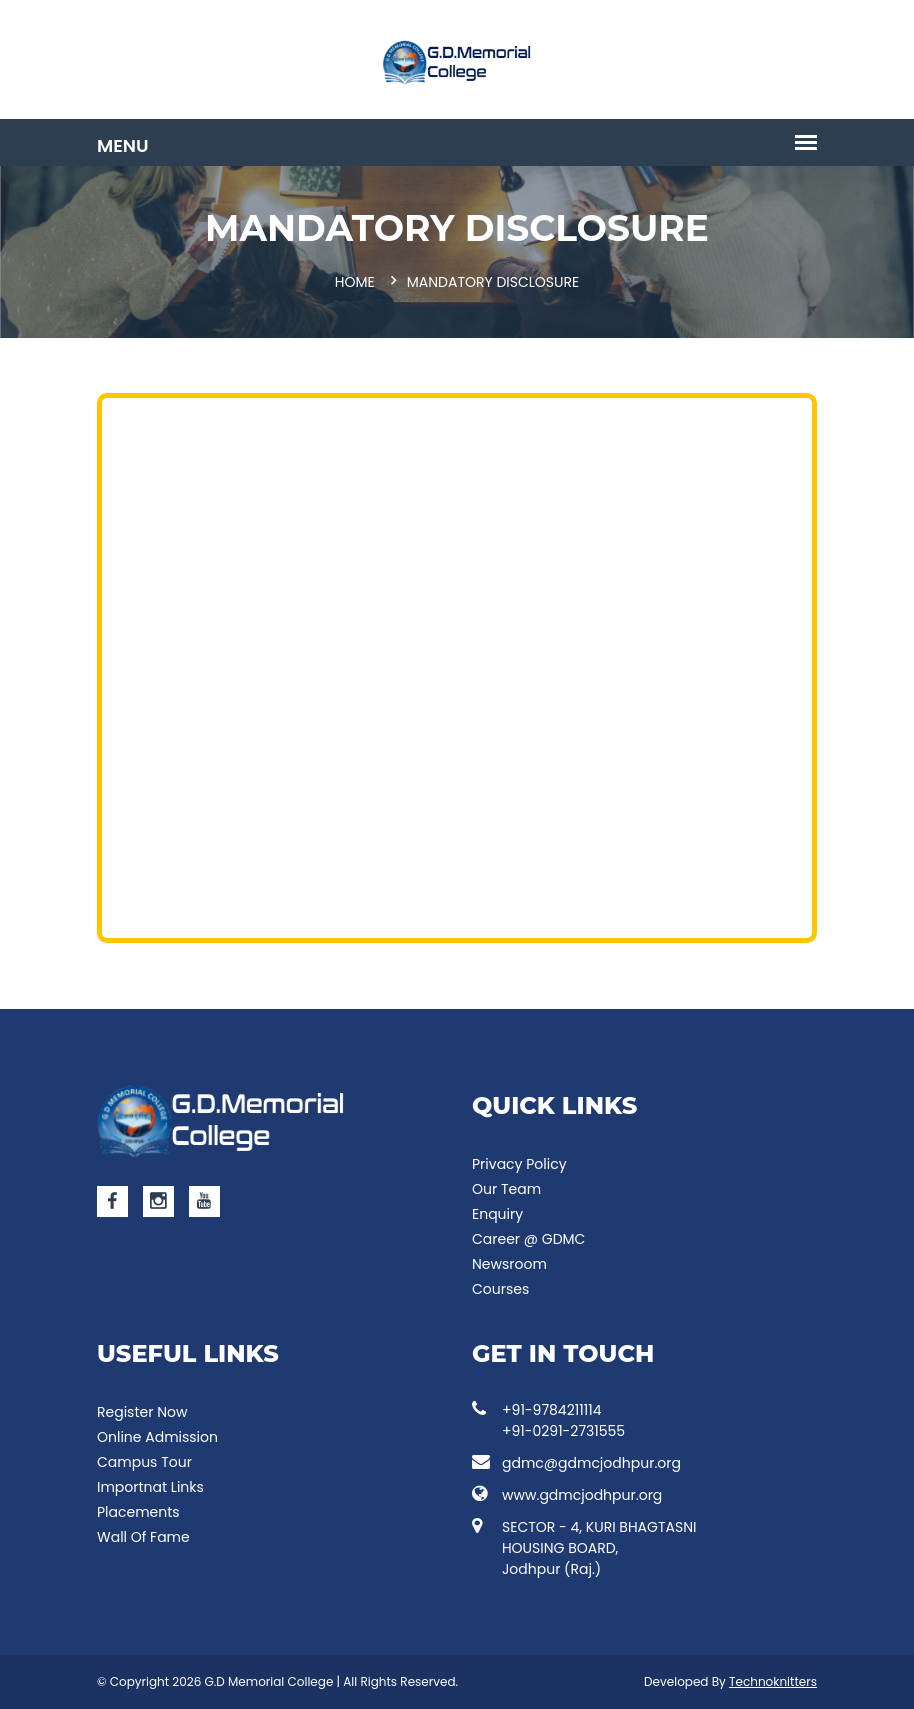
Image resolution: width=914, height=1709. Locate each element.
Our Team (506, 1189)
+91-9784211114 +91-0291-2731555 (548, 1420)
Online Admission (157, 1437)
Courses (500, 1289)
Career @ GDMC (528, 1239)
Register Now (142, 1412)
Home (355, 282)
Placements (138, 1512)
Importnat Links (150, 1487)
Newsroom (509, 1264)
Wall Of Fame (143, 1537)
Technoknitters (773, 1681)
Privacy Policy (519, 1164)
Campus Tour (144, 1462)
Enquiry (497, 1214)
